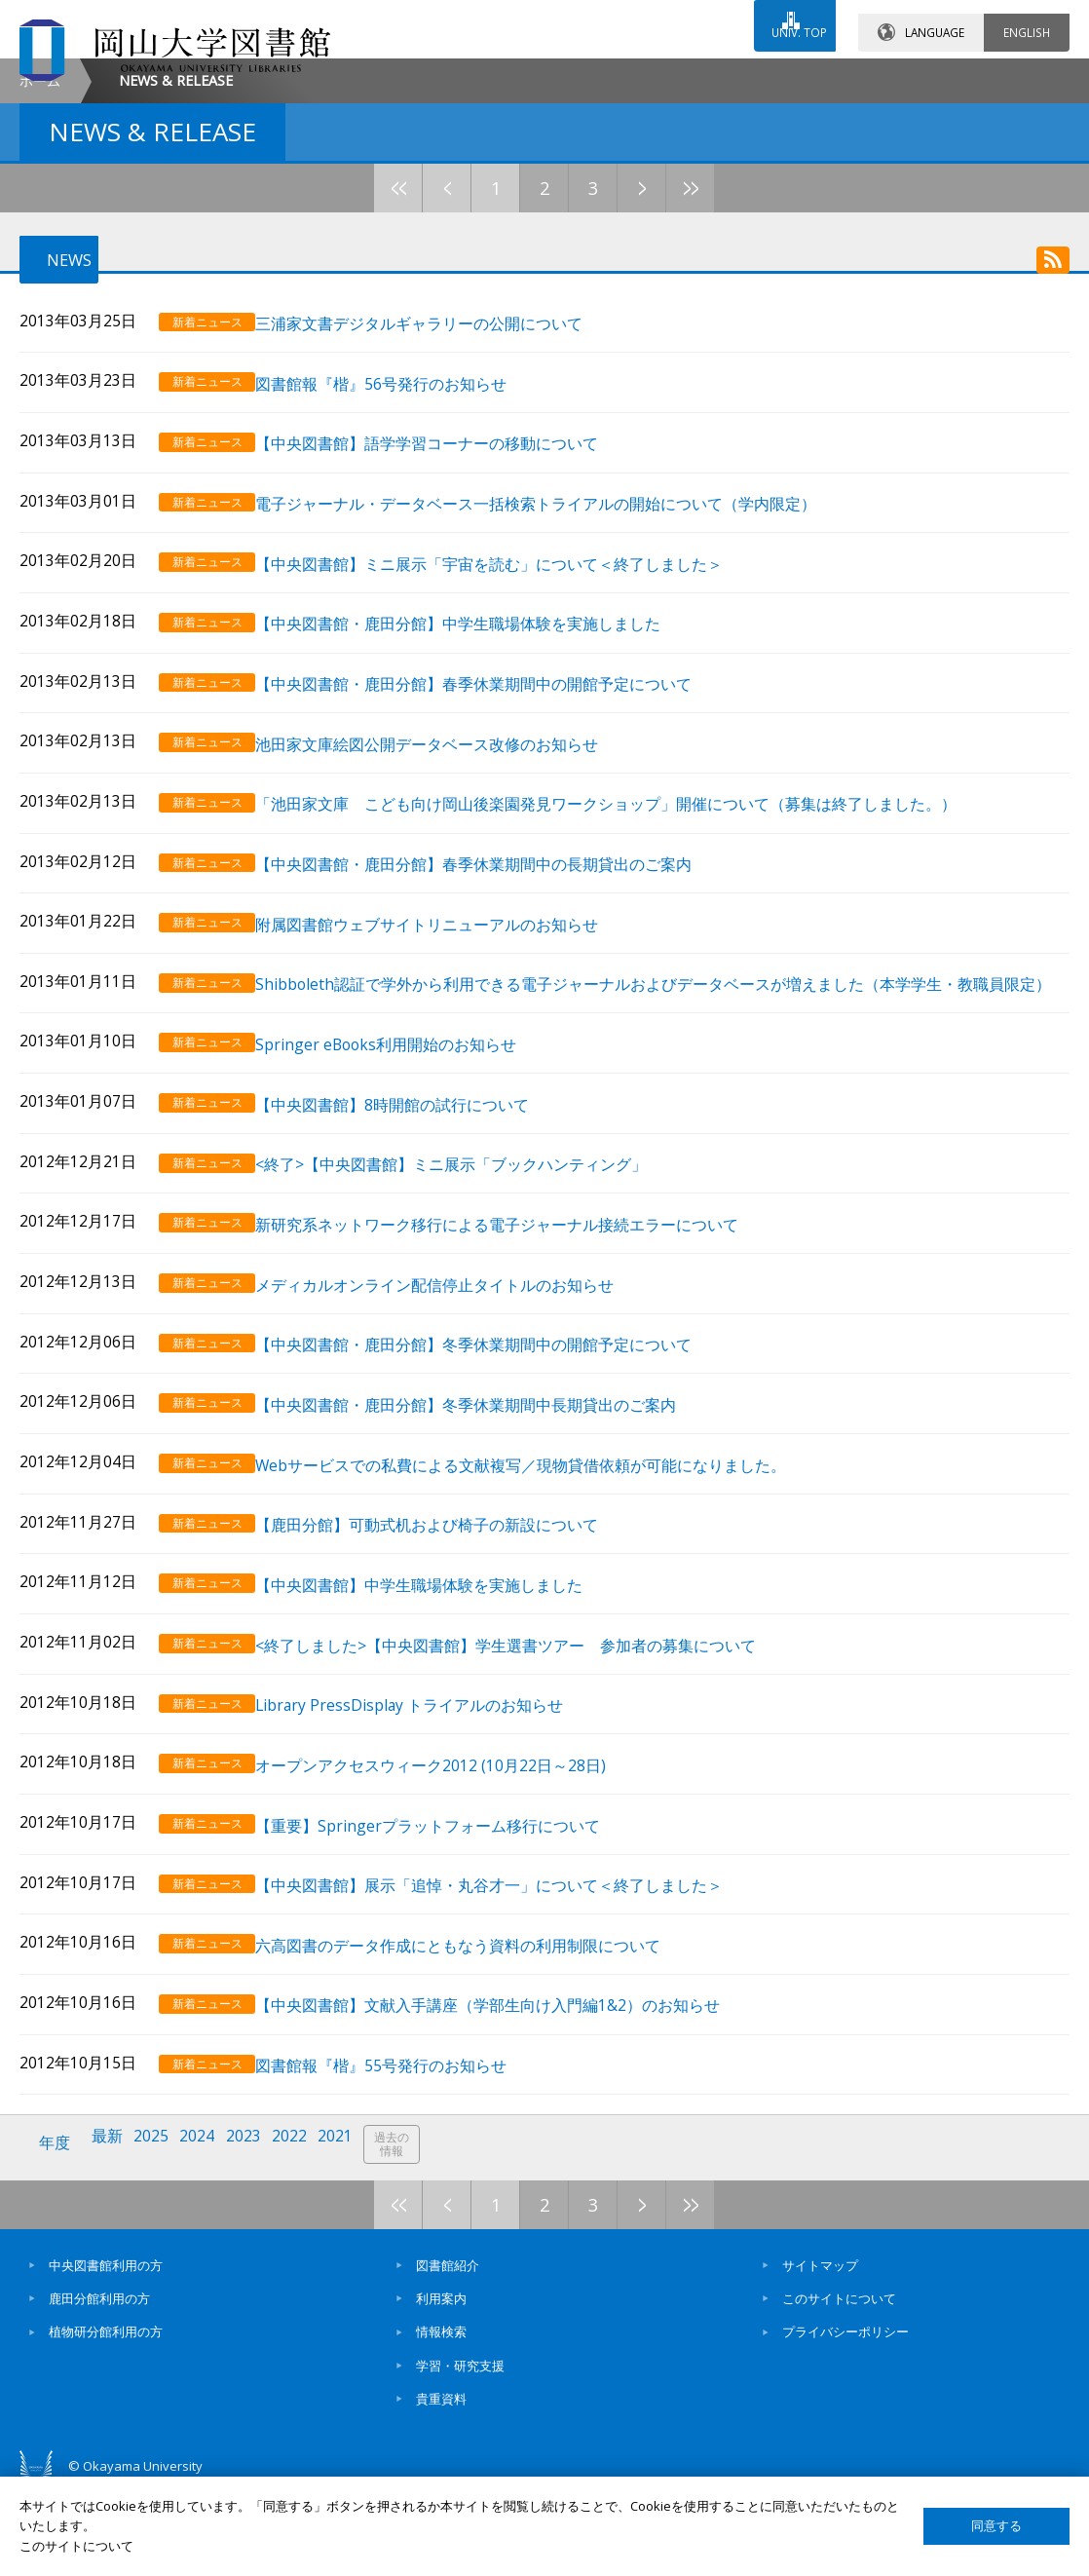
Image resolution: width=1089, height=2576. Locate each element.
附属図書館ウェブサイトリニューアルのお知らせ (449, 1063)
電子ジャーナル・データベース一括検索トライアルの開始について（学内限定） (558, 667)
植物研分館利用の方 (106, 2415)
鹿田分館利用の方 (99, 2382)
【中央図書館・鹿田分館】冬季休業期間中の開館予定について (496, 1476)
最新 (112, 2233)
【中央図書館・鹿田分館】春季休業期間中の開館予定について (496, 836)
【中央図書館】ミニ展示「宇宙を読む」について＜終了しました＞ (511, 723)
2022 (304, 2233)
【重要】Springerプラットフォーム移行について (450, 1929)
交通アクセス (730, 75)
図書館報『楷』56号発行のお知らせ (403, 554)
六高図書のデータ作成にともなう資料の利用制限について (480, 2043)
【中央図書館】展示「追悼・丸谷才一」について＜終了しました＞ (511, 1986)
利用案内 (441, 2382)
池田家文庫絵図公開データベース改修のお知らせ (449, 894)
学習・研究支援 (460, 2448)
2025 (158, 2233)
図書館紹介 (447, 2348)
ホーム (39, 244)
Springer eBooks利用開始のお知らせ (408, 1193)
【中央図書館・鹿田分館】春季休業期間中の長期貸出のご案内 (496, 1007)
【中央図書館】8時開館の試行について (414, 1250)
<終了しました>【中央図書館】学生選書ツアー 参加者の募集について (528, 1760)
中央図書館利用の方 (106, 2348)
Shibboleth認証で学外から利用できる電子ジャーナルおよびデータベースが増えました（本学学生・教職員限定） (660, 1128)
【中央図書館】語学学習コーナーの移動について (449, 610)
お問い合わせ (557, 75)
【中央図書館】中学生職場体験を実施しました (441, 1703)
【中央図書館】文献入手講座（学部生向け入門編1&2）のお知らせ (510, 2100)
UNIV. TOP (788, 18)
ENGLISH (1026, 18)
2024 (207, 2233)
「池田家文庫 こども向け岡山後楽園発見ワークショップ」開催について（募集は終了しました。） (628, 950)
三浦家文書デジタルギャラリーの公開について (441, 497)
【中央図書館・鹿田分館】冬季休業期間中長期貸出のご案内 (488, 1533)
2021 (353, 2233)
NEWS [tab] (54, 424)
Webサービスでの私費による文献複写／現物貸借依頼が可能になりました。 (543, 1589)
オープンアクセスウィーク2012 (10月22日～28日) (453, 1873)
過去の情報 (413, 2234)
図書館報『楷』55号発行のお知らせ (403, 2156)
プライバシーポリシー (845, 2415)
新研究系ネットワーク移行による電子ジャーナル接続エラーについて (519, 1363)
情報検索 (441, 2415)
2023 (256, 2233)
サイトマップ (820, 2348)
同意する (996, 2526)
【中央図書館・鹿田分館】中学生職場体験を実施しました (480, 780)
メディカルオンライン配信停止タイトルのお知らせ (457, 1420)
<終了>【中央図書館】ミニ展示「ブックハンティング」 (473, 1307)
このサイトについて (839, 2382)
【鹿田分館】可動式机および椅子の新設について (449, 1647)
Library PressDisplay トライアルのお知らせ (431, 1816)
